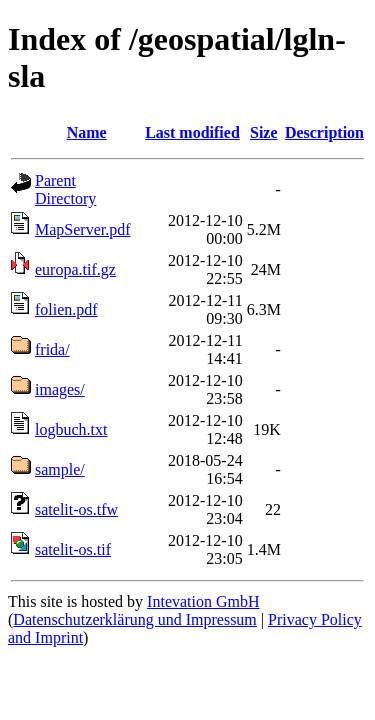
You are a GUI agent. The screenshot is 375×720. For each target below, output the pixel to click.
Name (87, 132)
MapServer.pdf (83, 229)
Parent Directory (65, 189)
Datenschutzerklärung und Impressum (134, 619)
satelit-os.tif (73, 549)
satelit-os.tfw (76, 509)
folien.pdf (66, 309)
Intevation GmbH (203, 601)
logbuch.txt (71, 429)
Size (264, 132)
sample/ (60, 469)
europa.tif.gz (75, 269)
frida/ (52, 349)
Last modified (192, 132)
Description (324, 132)
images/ (60, 389)
